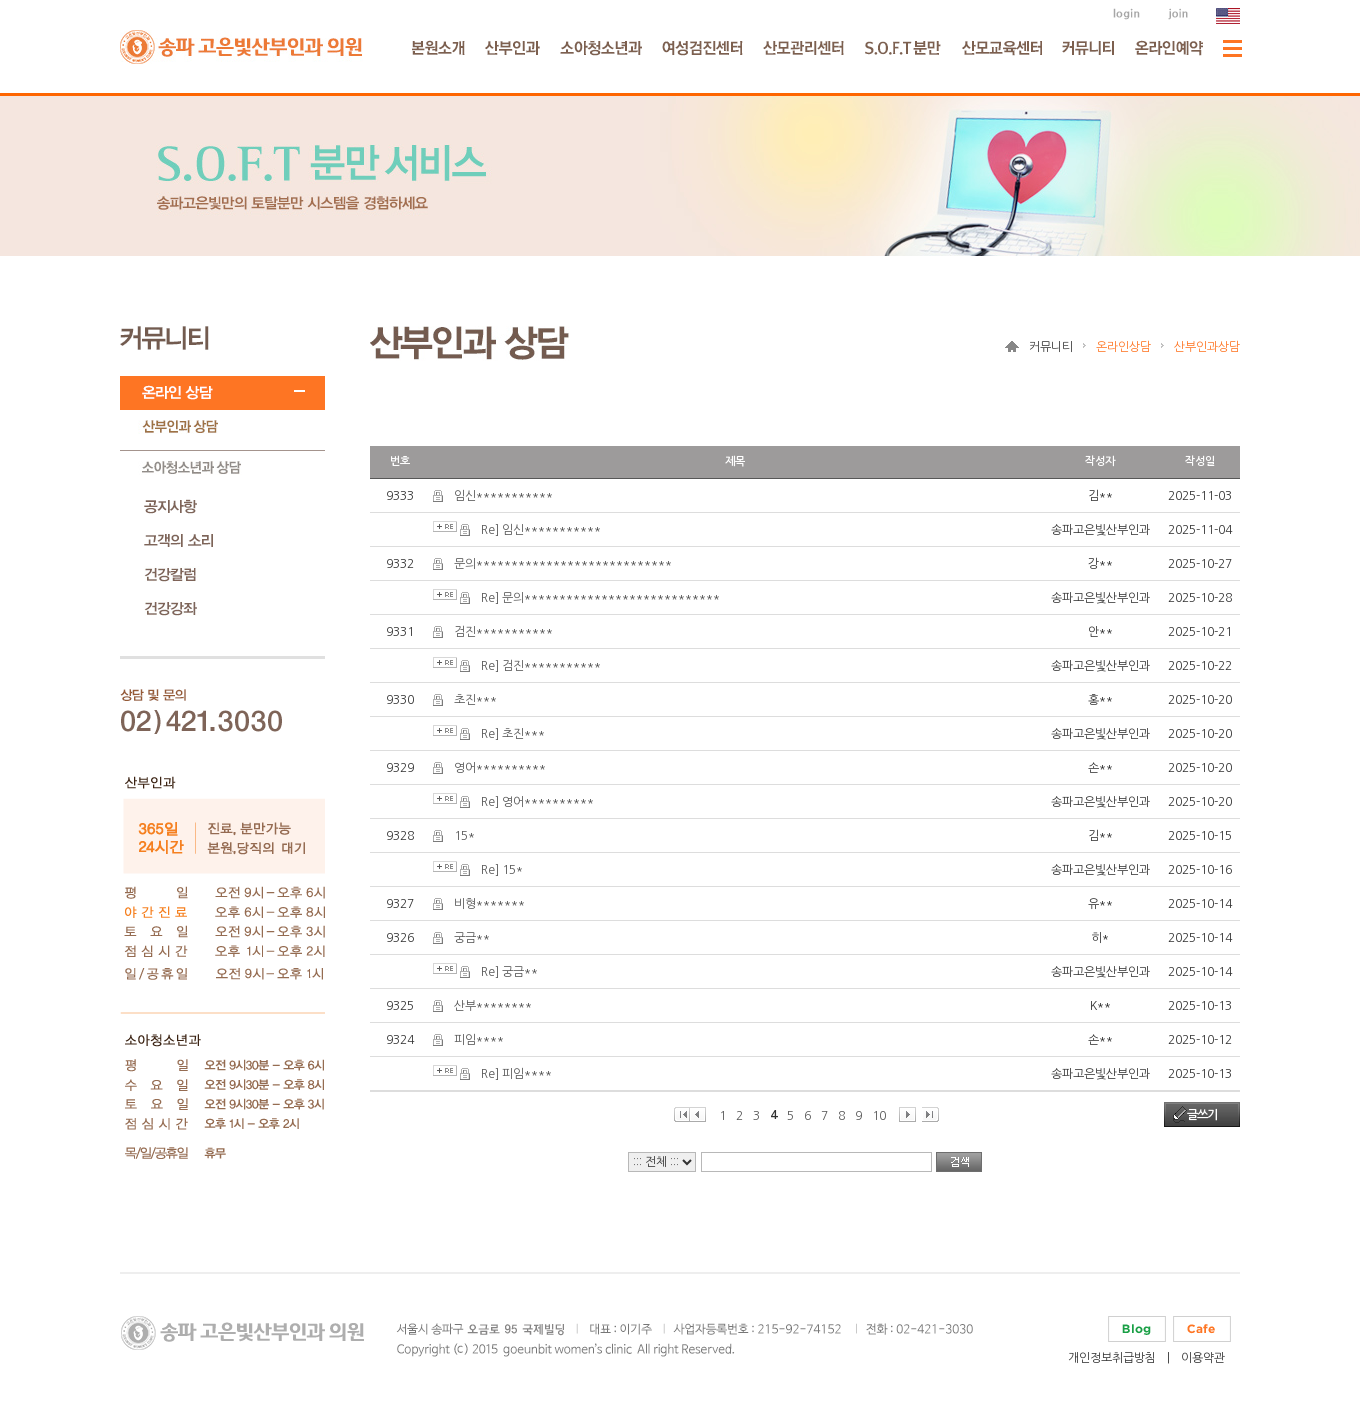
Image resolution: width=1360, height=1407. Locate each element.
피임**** (479, 1040)
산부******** (493, 1006)
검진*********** (503, 632)
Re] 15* (502, 870)
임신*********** (503, 496)
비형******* (489, 904)
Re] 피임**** (516, 1074)
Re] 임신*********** (541, 530)
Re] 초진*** (513, 734)
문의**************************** (563, 564)
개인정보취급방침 (1112, 1358)
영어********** (500, 768)
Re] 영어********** (537, 802)
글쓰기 (1202, 1115)
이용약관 (1203, 1358)
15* (464, 836)
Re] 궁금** (509, 972)
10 (879, 1116)
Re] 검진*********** (541, 666)
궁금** (472, 938)
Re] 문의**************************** (600, 598)
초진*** (475, 700)
